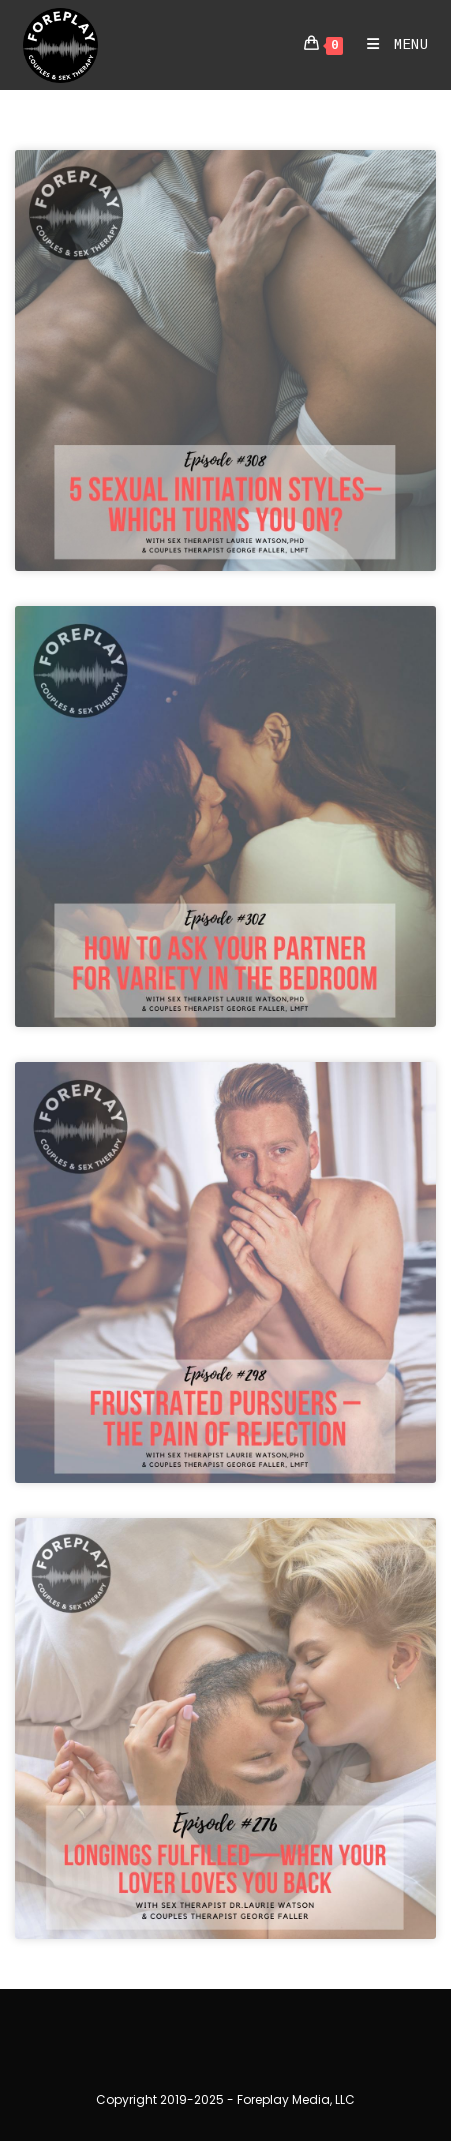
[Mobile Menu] (390, 45)
